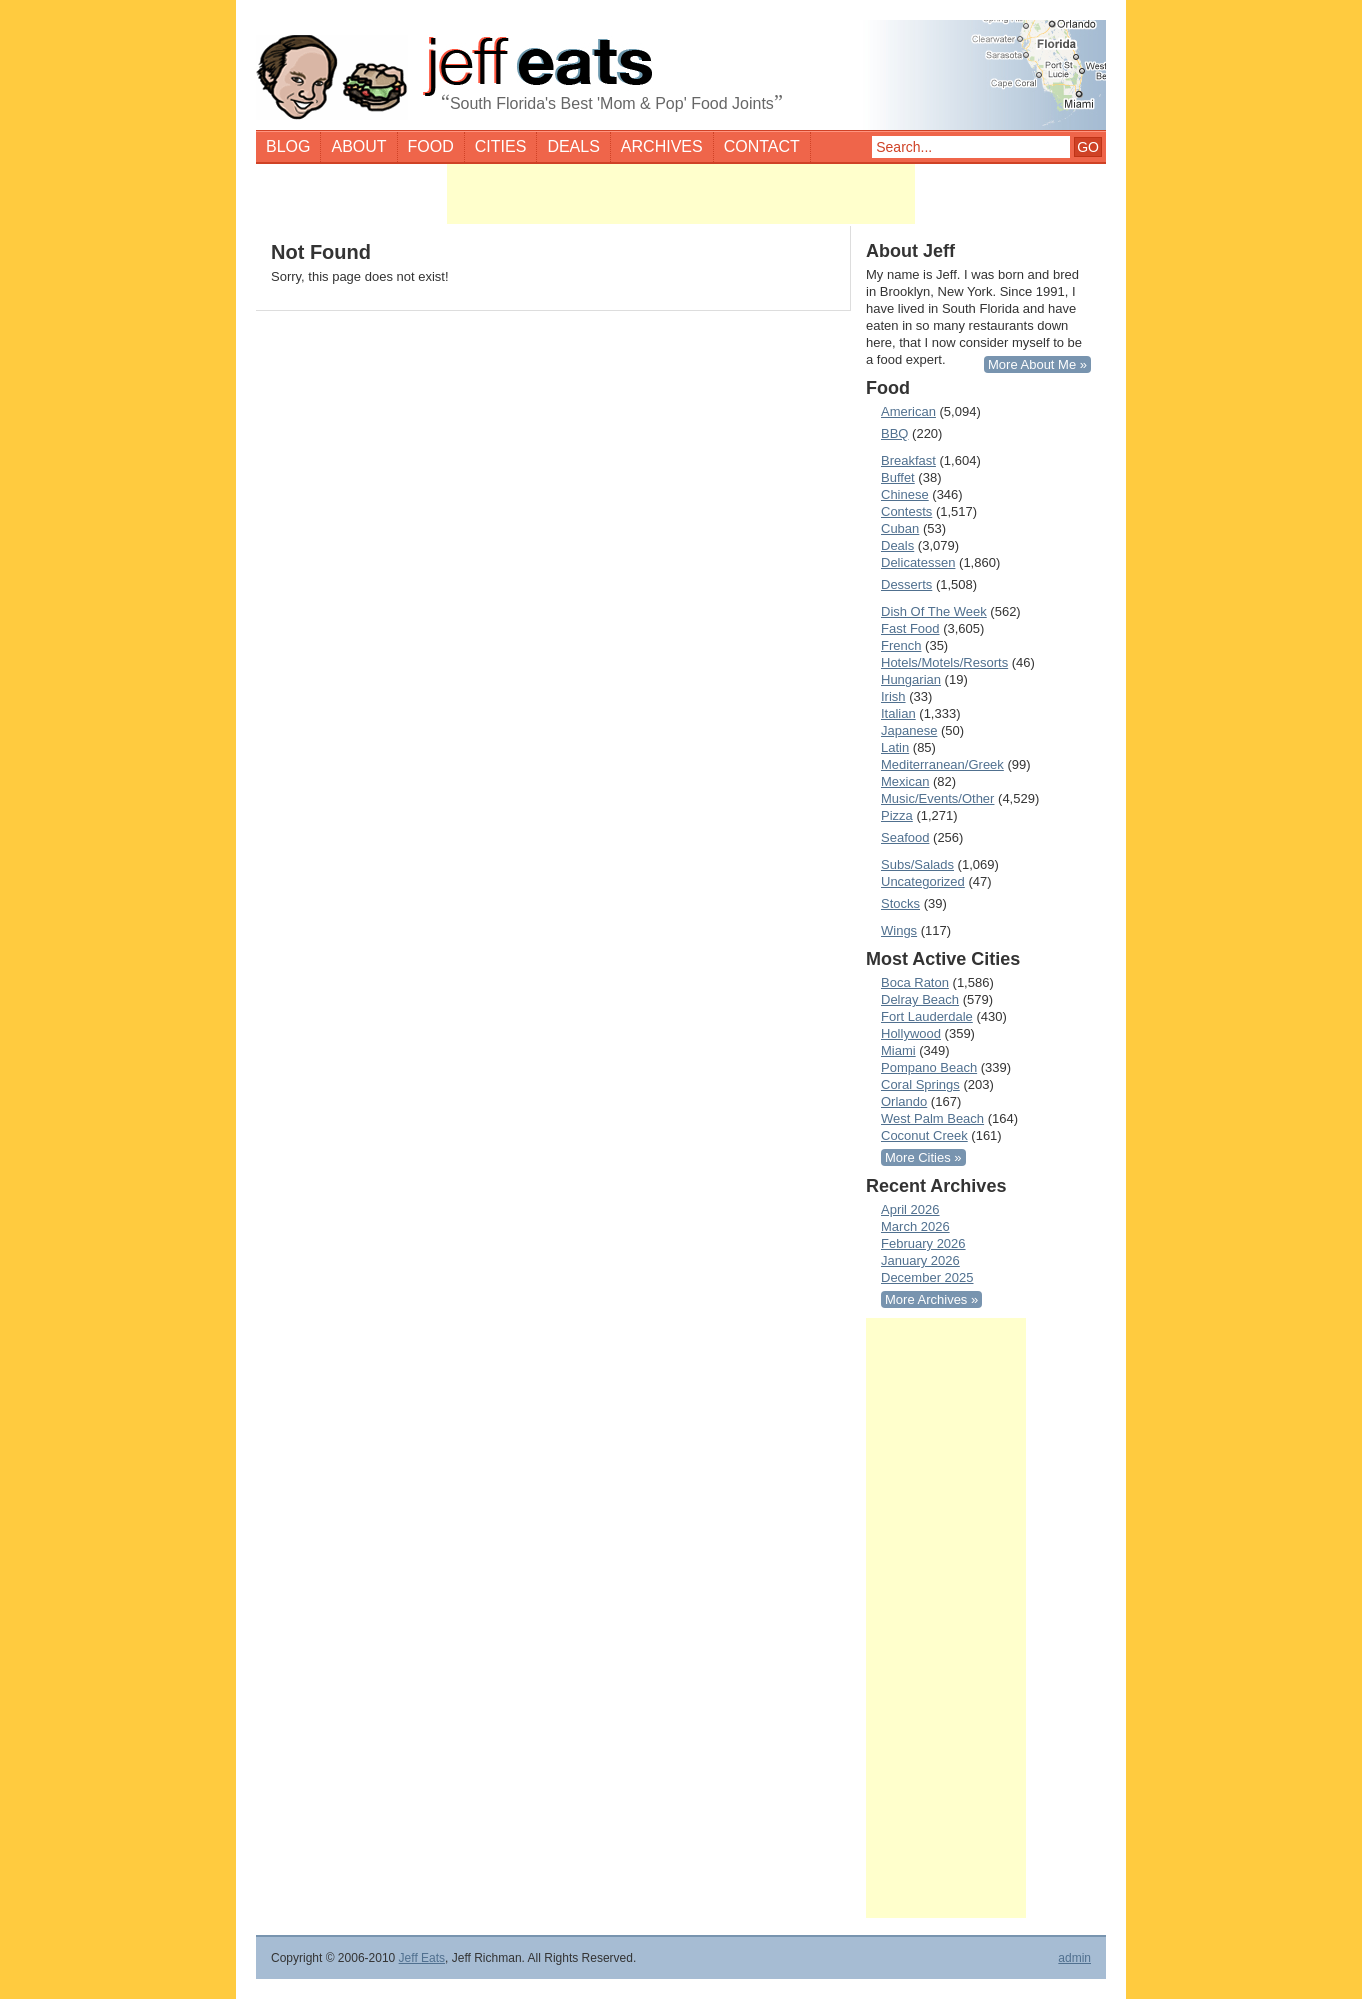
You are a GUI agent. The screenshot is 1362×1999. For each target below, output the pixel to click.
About (358, 146)
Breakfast (908, 460)
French (901, 645)
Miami (898, 1050)
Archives (662, 146)
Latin (895, 747)
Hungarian (911, 679)
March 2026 (915, 1226)
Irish (893, 696)
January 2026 (920, 1260)
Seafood (905, 837)
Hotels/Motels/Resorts (944, 662)
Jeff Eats (422, 1958)
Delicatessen (918, 562)
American (908, 411)
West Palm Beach (932, 1118)
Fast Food (910, 628)
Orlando (904, 1101)
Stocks (900, 903)
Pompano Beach (929, 1067)
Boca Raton (915, 982)
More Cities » (923, 1157)
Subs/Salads (917, 864)
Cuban (900, 528)
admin (1074, 1958)
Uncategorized (923, 881)
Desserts (906, 584)
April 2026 (910, 1209)
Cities (501, 146)
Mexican (905, 781)
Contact (762, 146)
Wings (899, 930)
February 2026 (923, 1243)
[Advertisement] (681, 194)
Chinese (905, 494)
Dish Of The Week (934, 611)
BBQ (894, 433)
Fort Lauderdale (927, 1016)
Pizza (897, 815)
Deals (573, 146)
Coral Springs (920, 1084)
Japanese (909, 730)
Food (431, 146)
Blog (288, 146)
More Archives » (931, 1299)
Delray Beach (920, 999)
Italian (898, 713)
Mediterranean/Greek (942, 764)
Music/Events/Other (937, 798)
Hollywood (911, 1033)
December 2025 (927, 1277)
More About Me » (1037, 364)
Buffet (898, 477)
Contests (906, 511)
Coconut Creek (924, 1135)
